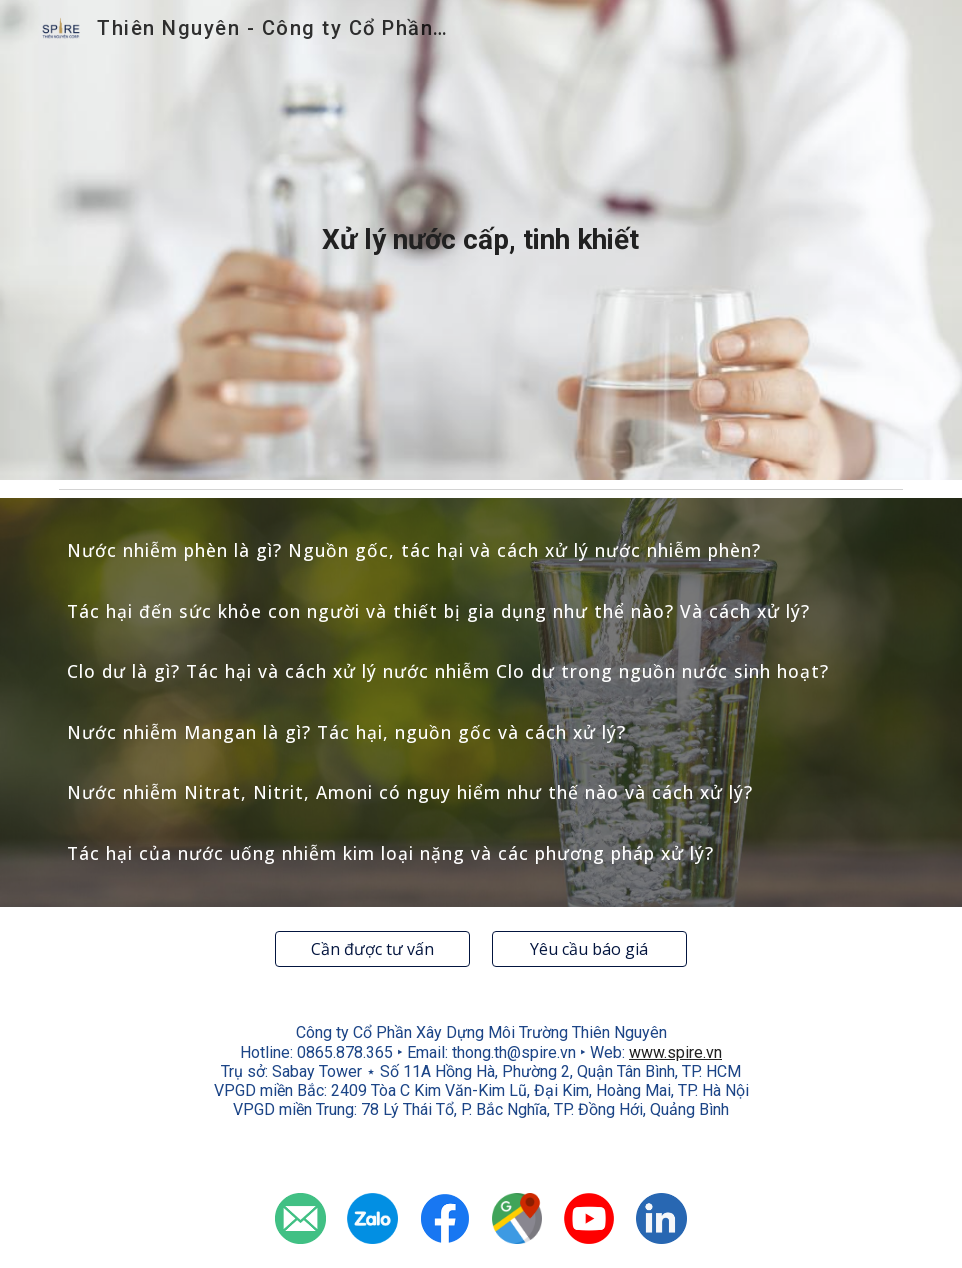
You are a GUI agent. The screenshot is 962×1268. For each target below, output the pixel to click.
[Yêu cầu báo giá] (589, 949)
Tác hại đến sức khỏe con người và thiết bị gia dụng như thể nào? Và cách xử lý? (438, 611)
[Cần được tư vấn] (372, 949)
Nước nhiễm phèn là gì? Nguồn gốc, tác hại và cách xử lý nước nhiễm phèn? (414, 550)
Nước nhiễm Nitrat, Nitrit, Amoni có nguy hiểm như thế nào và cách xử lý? (410, 792)
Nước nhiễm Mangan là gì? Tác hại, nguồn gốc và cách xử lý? (346, 732)
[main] (481, 240)
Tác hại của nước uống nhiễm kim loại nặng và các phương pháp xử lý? (390, 853)
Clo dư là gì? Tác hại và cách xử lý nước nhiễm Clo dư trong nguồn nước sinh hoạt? (448, 671)
